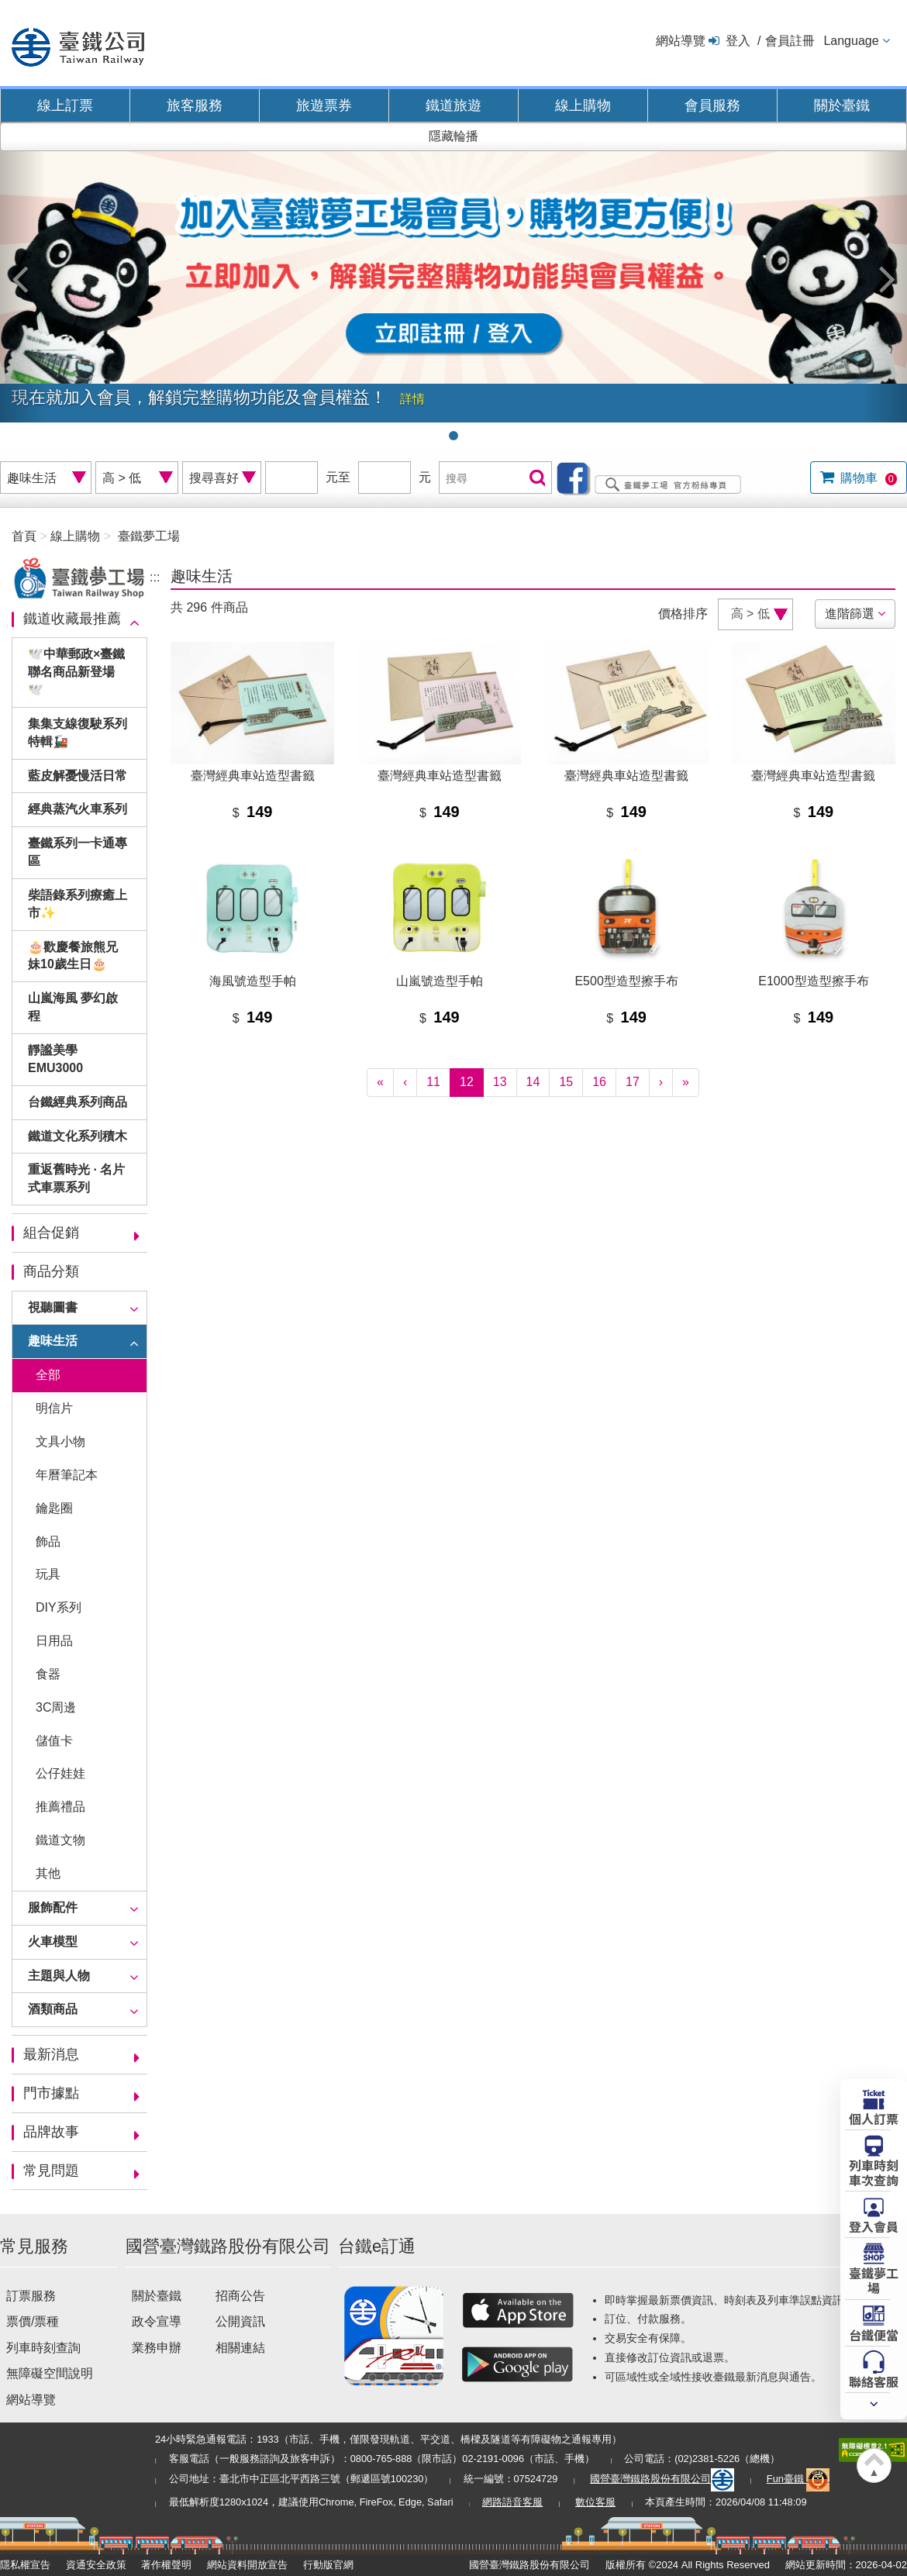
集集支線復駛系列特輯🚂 (77, 732)
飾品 (48, 1541)
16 (599, 1081)
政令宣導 (156, 2321)
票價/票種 (32, 2321)
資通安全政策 (96, 2565)
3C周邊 (56, 1707)
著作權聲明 (166, 2565)
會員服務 (712, 105)
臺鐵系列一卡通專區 (77, 851)
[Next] (661, 1082)
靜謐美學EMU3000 (55, 1058)
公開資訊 (240, 2321)
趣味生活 (53, 1340)
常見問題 (51, 2170)
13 (500, 1081)
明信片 (54, 1408)
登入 (738, 40)
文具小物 (60, 1441)
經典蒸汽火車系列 (77, 809)
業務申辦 (156, 2347)
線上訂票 (65, 105)
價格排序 (683, 613)
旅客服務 (194, 105)
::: (155, 577)
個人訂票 (873, 2117)
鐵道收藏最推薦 (72, 618)
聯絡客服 (873, 2380)
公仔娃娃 (60, 1773)
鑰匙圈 (54, 1508)
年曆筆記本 (67, 1474)
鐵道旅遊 (453, 105)
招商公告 (240, 2295)
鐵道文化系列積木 (77, 1136)
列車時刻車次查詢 (873, 2172)
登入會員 (873, 2225)
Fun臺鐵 (798, 2479)
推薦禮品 (60, 1806)
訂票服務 (31, 2295)
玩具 (48, 1574)
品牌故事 (51, 2132)
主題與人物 (59, 1975)
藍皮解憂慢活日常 (77, 775)
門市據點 (51, 2093)
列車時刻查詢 (43, 2347)
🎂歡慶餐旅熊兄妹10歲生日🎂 (73, 955)
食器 (48, 1674)
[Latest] (685, 1082)
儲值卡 (54, 1740)
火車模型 (53, 1941)
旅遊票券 (324, 105)
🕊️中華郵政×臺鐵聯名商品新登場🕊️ (76, 671)
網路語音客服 (512, 2502)
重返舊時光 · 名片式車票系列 (76, 1178)
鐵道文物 (60, 1840)
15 (566, 1081)
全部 (48, 1374)
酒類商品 (53, 2009)
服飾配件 (53, 1907)
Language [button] (850, 40)
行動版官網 (328, 2565)
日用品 (54, 1640)
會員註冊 (790, 40)
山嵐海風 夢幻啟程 (73, 1006)
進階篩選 (849, 613)
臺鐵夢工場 (149, 536)
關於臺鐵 (842, 105)
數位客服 (595, 2502)
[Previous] (405, 1082)
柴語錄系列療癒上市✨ (77, 903)
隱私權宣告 (25, 2565)
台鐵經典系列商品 (77, 1102)
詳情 (412, 398)
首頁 (24, 536)
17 (633, 1081)
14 (533, 1081)
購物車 (867, 478)
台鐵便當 (873, 2334)
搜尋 (535, 479)
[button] (23, 272)
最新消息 (51, 2054)
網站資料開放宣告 (247, 2565)
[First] (380, 1082)
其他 (48, 1873)
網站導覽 (680, 40)
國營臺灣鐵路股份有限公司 (662, 2479)
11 (433, 1081)
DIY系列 (58, 1607)
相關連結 (240, 2347)
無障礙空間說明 (49, 2373)
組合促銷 (51, 1232)
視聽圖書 (53, 1307)
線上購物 (583, 105)
